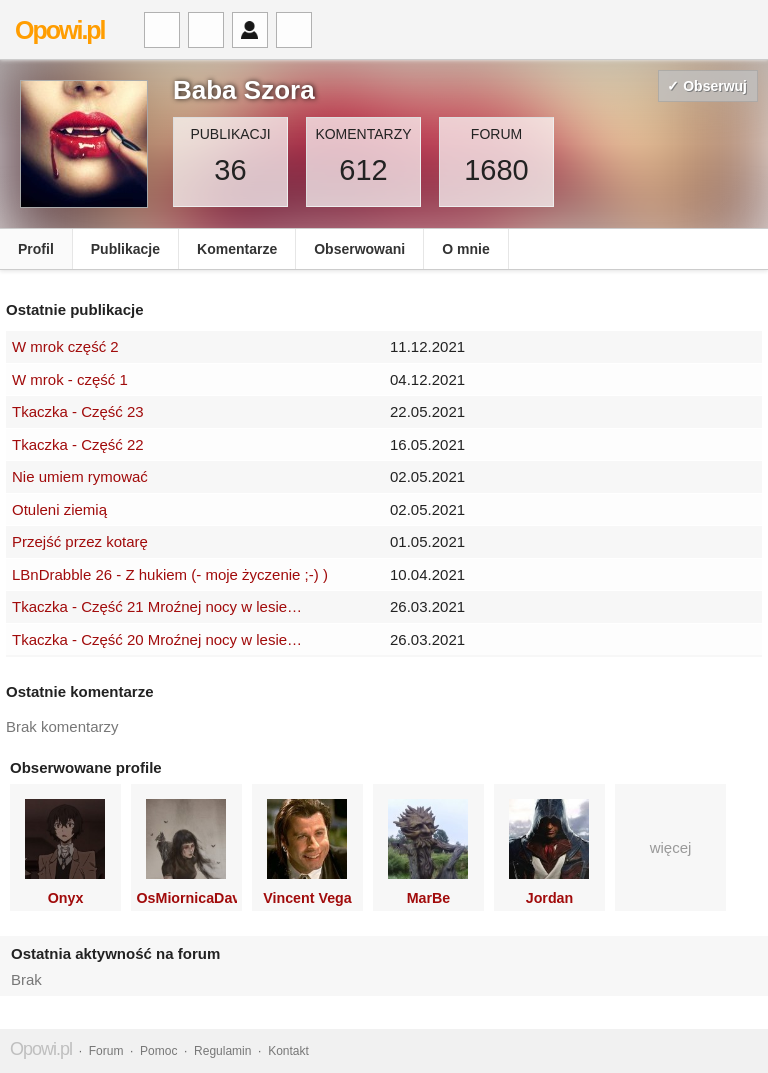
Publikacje (125, 249)
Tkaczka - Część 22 (78, 444)
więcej (671, 847)
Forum (106, 1051)
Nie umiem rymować (80, 476)
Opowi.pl (60, 30)
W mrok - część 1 (70, 379)
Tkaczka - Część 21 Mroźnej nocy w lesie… (157, 606)
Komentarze (237, 249)
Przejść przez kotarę (80, 541)
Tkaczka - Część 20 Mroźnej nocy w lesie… (157, 639)
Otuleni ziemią (59, 509)
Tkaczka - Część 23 (78, 411)
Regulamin (222, 1051)
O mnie (465, 249)
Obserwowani (359, 249)
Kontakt (288, 1051)
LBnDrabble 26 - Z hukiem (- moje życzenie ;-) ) (170, 574)
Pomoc (158, 1051)
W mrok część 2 (65, 346)
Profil (36, 249)
